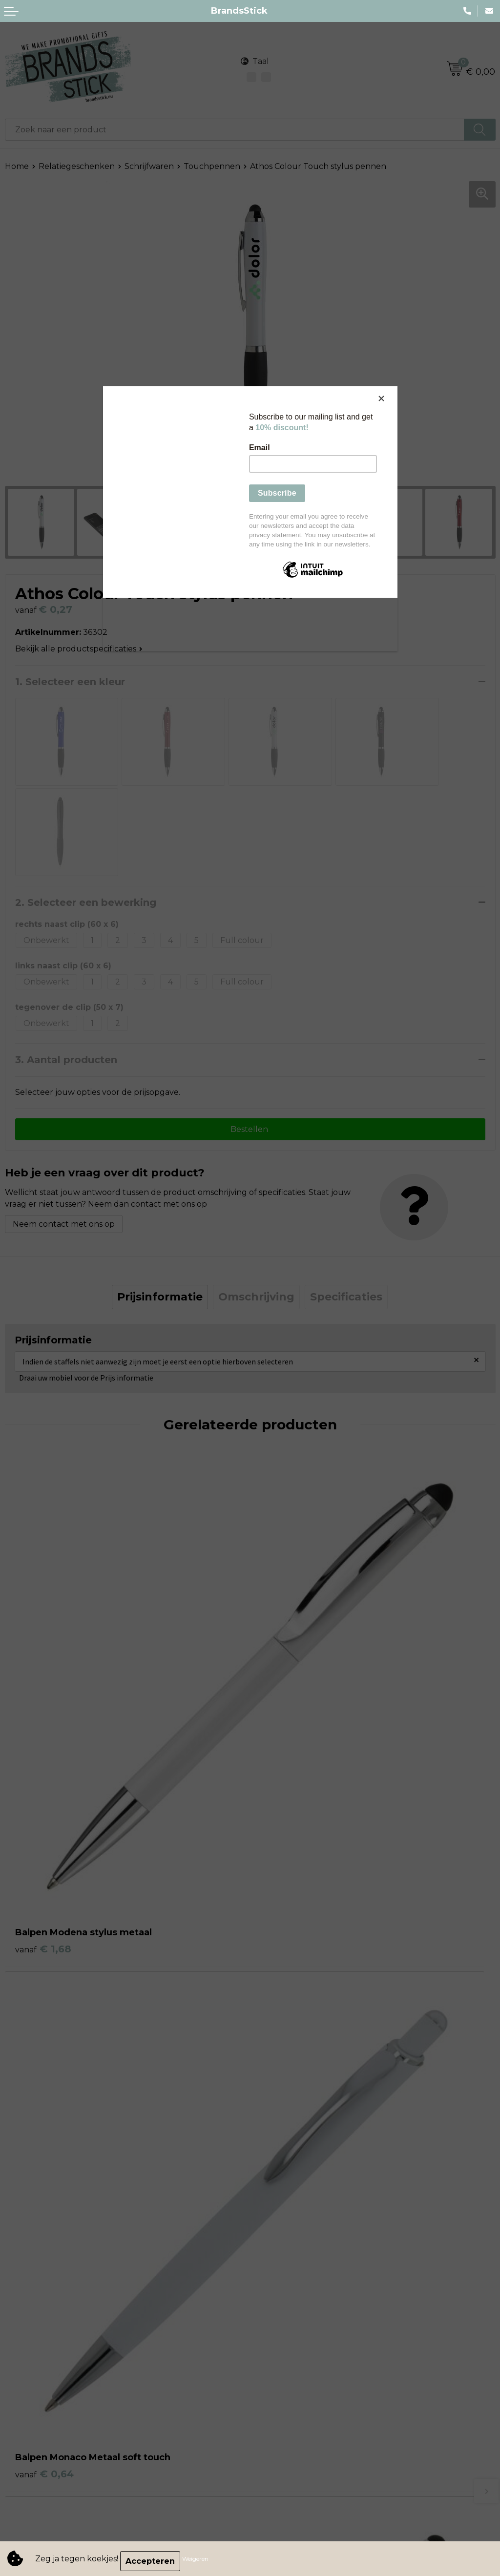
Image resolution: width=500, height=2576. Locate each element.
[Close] (395, 388)
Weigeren (200, 2561)
